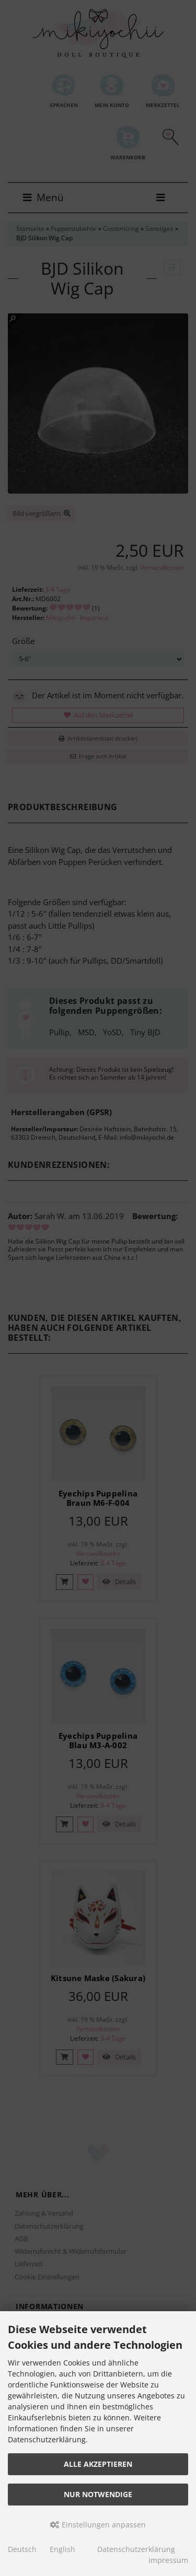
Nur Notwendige (98, 2494)
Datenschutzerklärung (136, 2549)
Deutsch (22, 2549)
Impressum (168, 2560)
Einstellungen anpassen (98, 2525)
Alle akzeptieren (98, 2464)
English (62, 2549)
